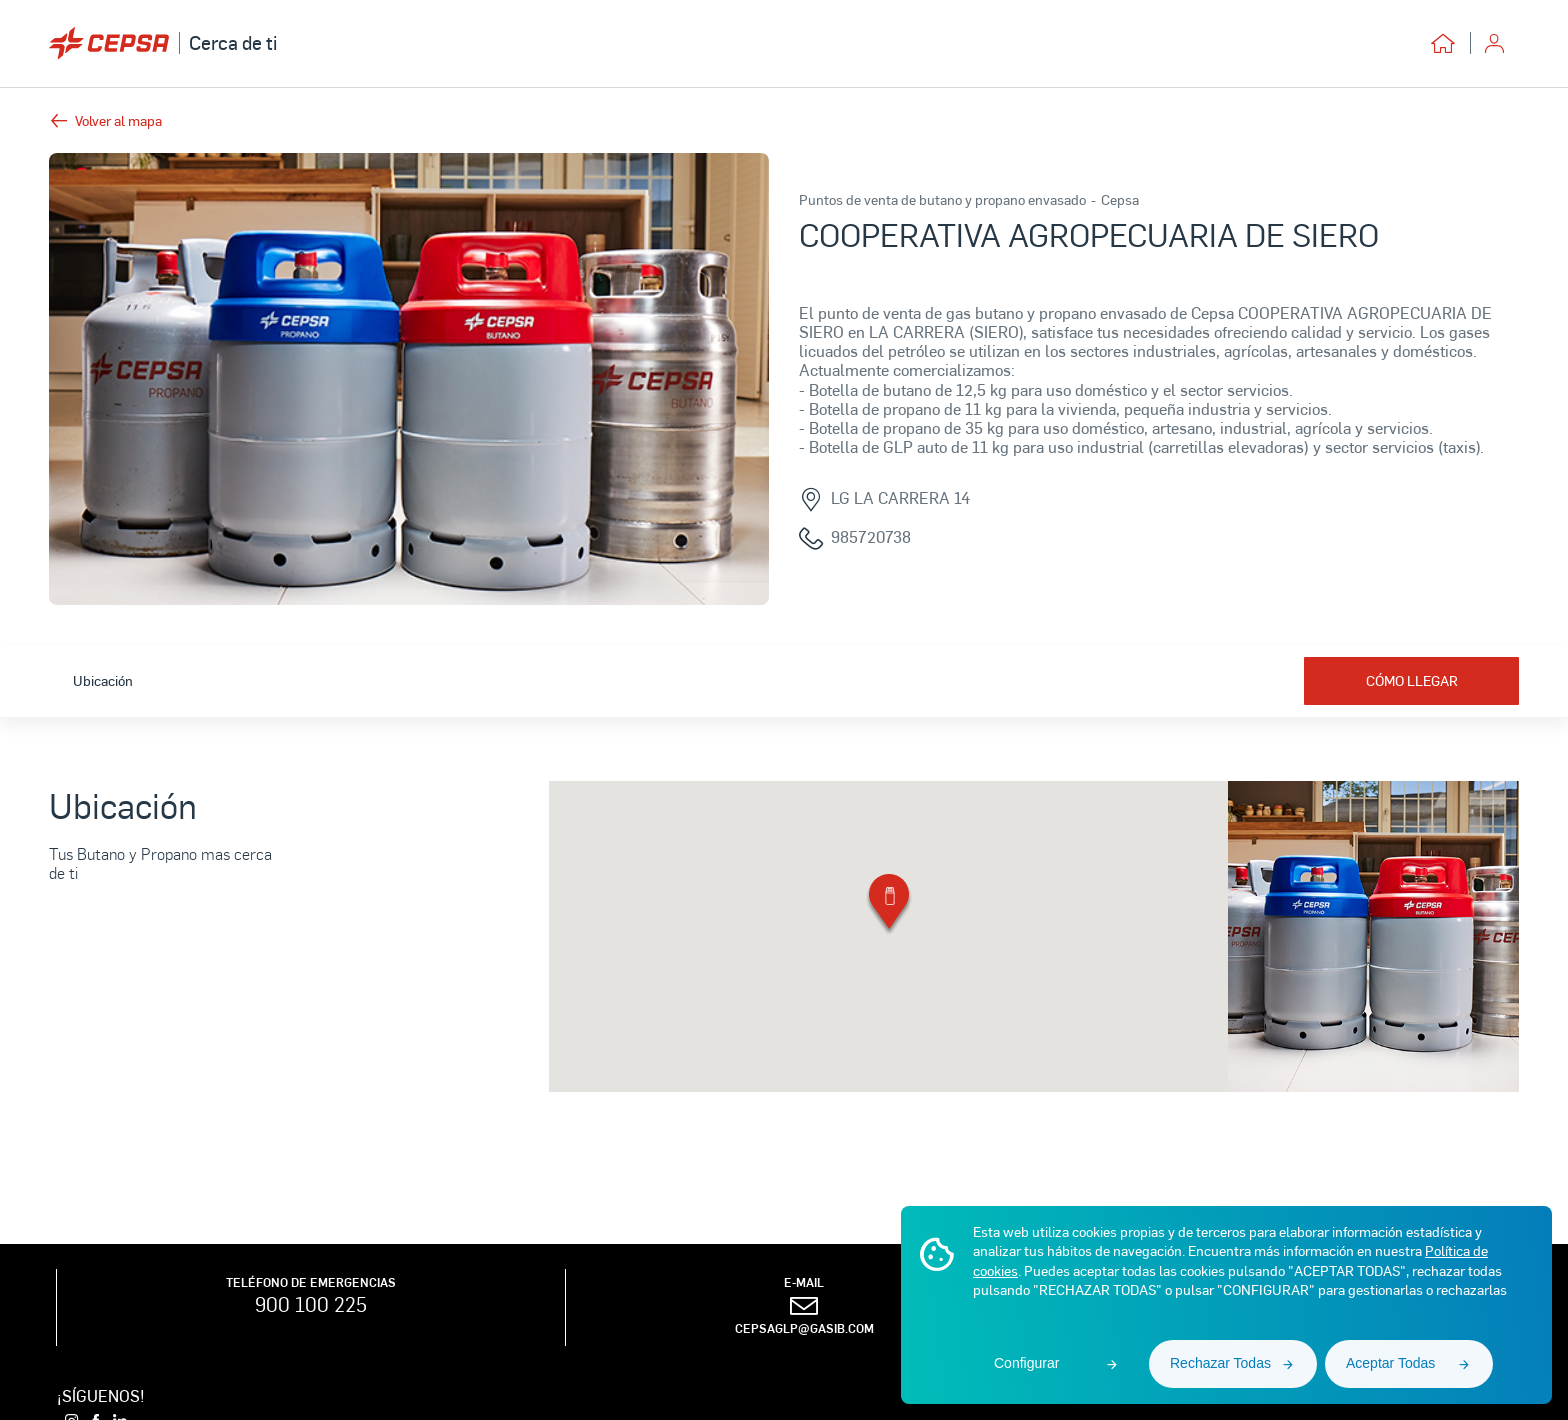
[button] (889, 905)
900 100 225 (311, 1304)
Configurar (1026, 1363)
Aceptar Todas (1390, 1363)
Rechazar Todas (1220, 1363)
